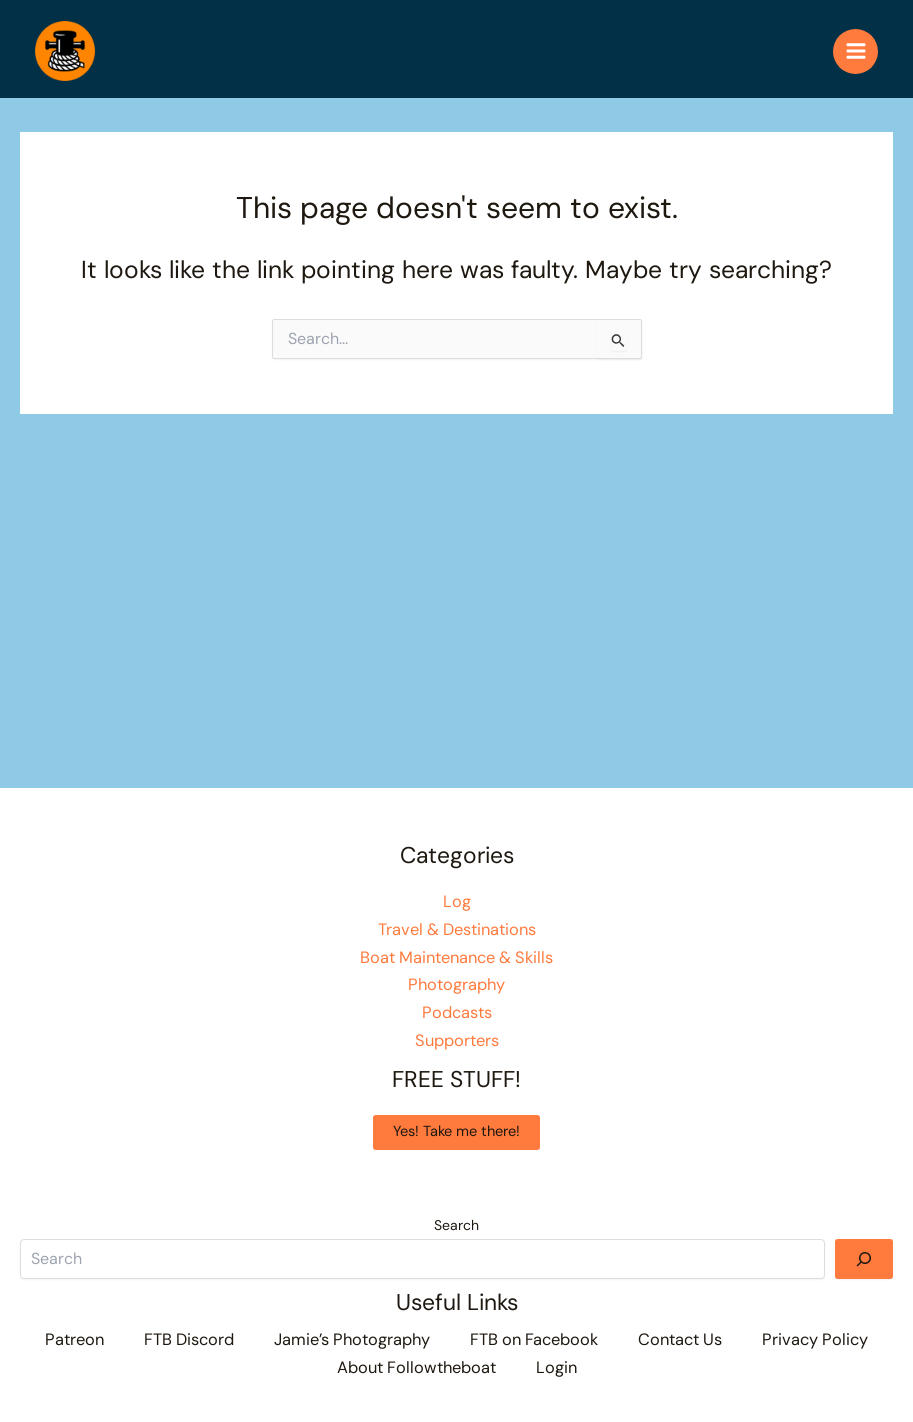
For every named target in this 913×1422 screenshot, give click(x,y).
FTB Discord (189, 1339)
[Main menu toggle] (855, 51)
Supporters (457, 1040)
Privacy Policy (815, 1339)
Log (457, 901)
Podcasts (457, 1012)
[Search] (864, 1259)
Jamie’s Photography (352, 1339)
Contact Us (680, 1339)
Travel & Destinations (457, 929)
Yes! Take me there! (456, 1131)
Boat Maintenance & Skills (456, 957)
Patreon (74, 1339)
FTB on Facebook (534, 1339)
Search (456, 1225)
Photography (456, 984)
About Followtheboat (416, 1367)
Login (556, 1367)
